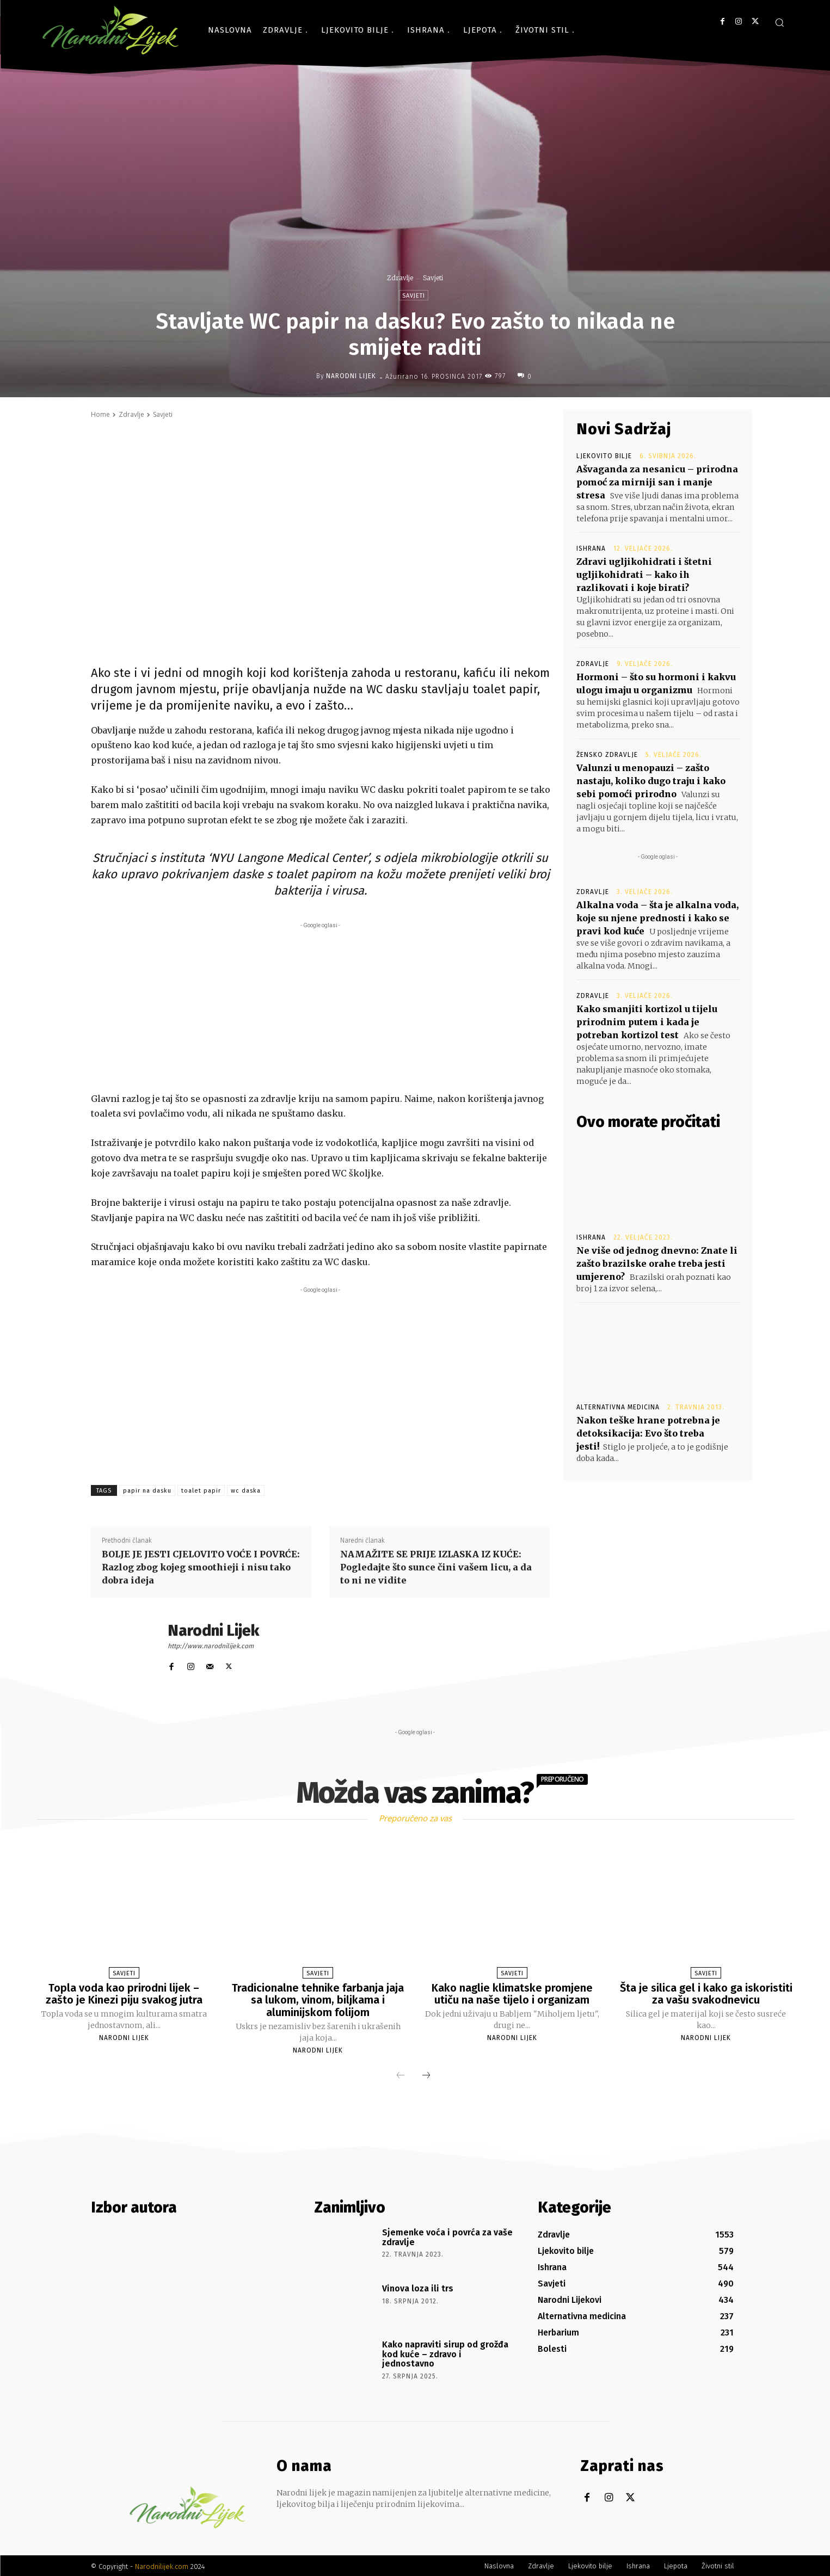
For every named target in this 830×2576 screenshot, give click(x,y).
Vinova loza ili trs (417, 2287)
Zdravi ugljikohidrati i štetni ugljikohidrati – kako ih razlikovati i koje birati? (644, 574)
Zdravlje (400, 278)
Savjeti (433, 278)
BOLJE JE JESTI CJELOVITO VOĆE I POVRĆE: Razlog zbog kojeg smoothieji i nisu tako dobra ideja (201, 1567)
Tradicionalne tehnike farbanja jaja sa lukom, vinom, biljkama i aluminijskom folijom (318, 1999)
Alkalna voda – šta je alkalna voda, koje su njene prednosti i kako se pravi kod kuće (657, 917)
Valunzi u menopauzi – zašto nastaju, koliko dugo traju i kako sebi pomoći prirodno (651, 780)
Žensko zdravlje (607, 754)
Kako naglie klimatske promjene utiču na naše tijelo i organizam (512, 1993)
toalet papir (201, 1490)
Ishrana (591, 548)
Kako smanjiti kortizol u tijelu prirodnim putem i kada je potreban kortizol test (646, 1021)
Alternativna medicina (618, 1407)
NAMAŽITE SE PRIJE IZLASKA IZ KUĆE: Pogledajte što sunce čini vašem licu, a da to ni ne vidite (436, 1567)
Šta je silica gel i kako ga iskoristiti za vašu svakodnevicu (706, 1993)
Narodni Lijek (351, 376)
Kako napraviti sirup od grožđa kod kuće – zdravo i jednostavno (445, 2352)
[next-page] (426, 2075)
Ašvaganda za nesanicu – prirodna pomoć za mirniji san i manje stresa (657, 482)
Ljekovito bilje (604, 456)
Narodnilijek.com (161, 2565)
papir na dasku (147, 1490)
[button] (779, 22)
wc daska (246, 1490)
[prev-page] (400, 2075)
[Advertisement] (320, 1007)
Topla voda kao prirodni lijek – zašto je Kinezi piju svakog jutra (124, 1993)
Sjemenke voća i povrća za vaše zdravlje (447, 2236)
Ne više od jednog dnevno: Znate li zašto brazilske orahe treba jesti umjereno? (656, 1263)
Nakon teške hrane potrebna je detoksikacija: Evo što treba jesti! (648, 1433)
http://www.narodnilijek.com (211, 1646)
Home (100, 414)
